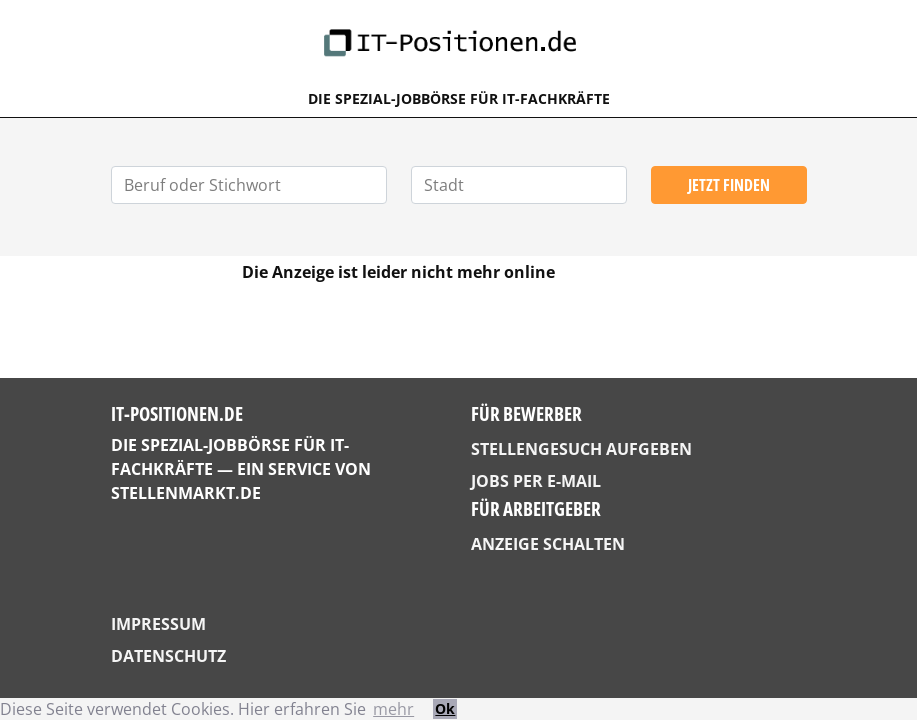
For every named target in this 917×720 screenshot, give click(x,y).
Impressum (158, 624)
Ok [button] (445, 708)
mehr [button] (393, 709)
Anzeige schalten (548, 544)
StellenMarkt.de (186, 493)
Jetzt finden (729, 185)
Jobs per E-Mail (536, 481)
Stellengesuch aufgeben (581, 449)
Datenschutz (168, 656)
